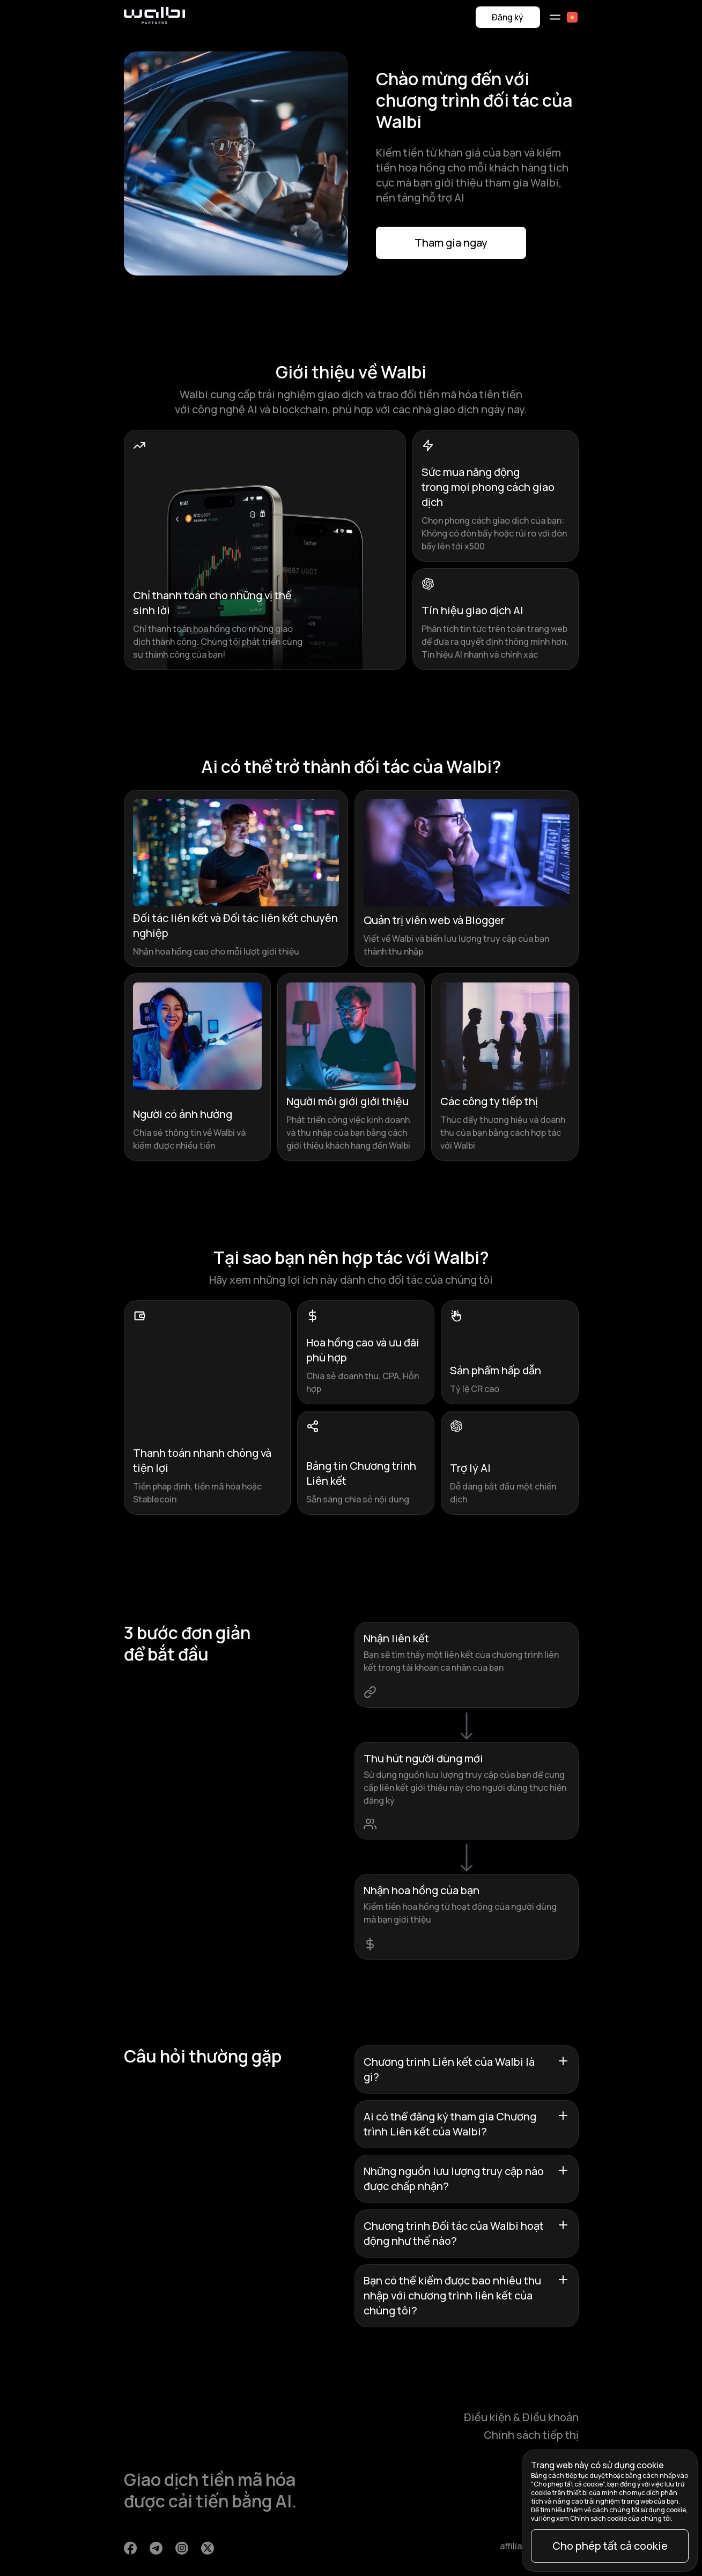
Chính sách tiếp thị (531, 2435)
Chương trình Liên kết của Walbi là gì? (467, 2069)
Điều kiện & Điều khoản (521, 2417)
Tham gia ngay (451, 242)
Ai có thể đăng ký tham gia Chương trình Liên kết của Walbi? (467, 2124)
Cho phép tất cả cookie (610, 2545)
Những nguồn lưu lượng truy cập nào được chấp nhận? (467, 2178)
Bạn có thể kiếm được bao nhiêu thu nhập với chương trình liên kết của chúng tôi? (467, 2295)
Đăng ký (507, 17)
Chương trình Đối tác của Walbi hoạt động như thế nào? (467, 2233)
